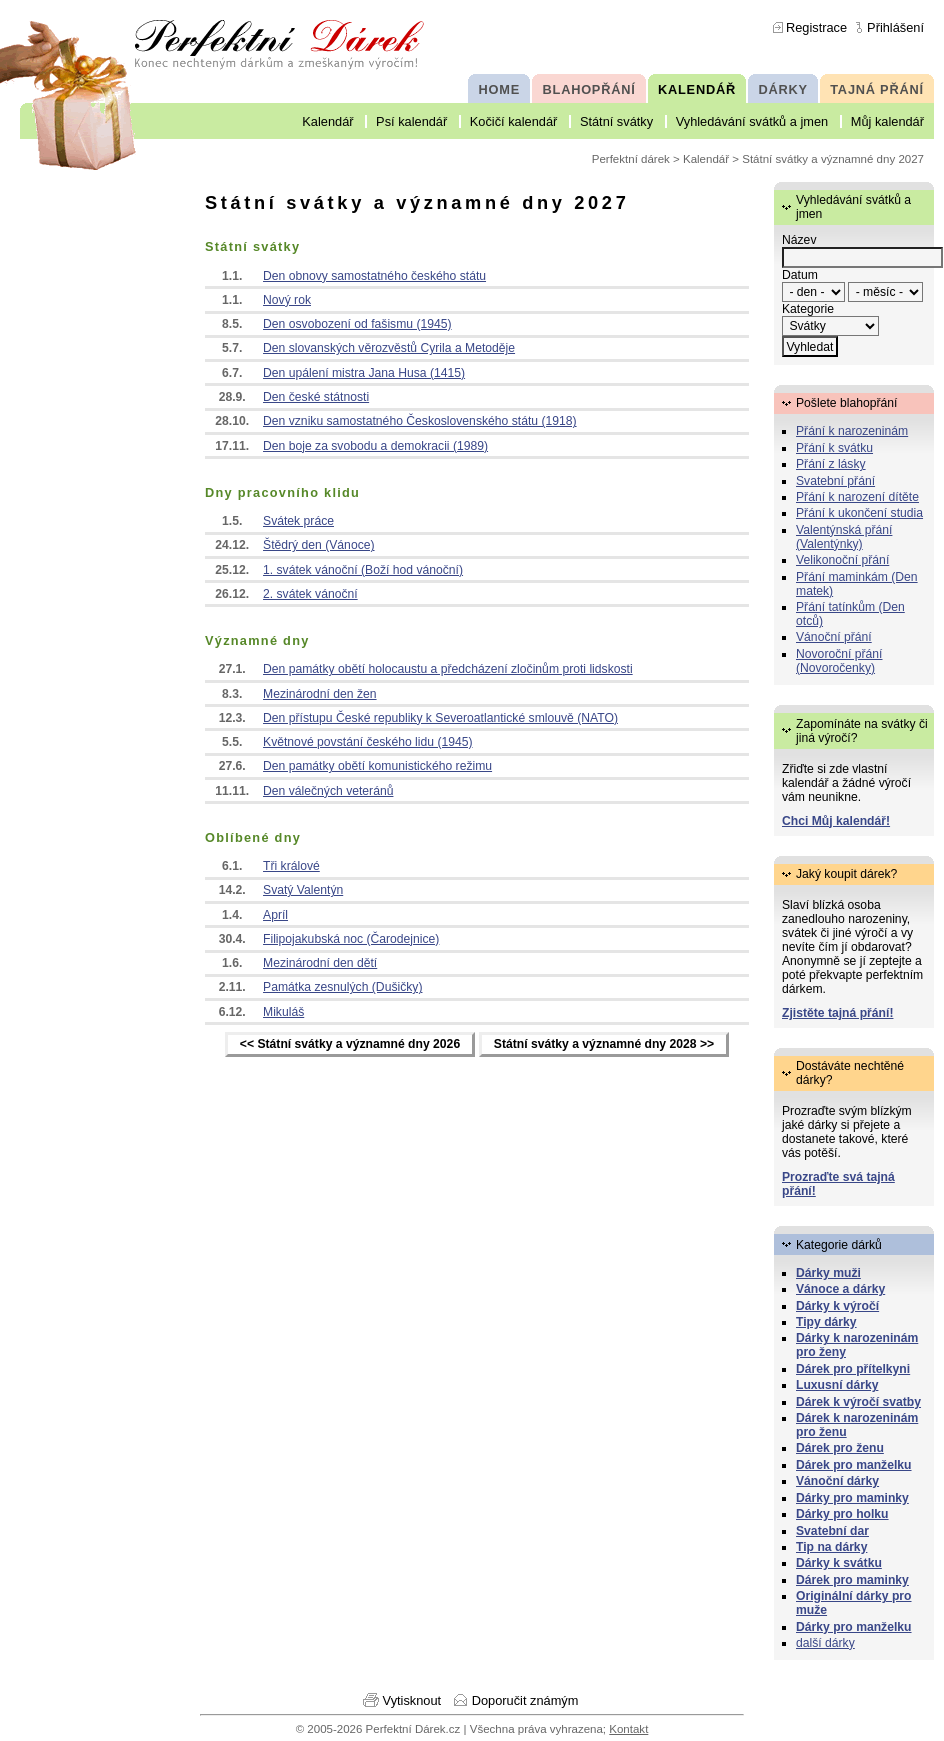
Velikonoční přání (842, 560)
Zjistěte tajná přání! (837, 1013)
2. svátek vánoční (310, 594)
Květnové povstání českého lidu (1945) (368, 742)
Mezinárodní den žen (320, 694)
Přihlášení (895, 27)
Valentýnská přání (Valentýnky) (844, 537)
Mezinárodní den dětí (320, 963)
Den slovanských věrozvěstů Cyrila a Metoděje (389, 348)
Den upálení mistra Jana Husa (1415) (364, 373)
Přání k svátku (834, 448)
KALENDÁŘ (697, 89)
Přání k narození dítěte (857, 497)
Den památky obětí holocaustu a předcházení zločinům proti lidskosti (448, 669)
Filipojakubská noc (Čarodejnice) (351, 939)
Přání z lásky (831, 464)
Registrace (816, 27)
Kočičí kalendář (514, 121)
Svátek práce (298, 521)
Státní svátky (616, 121)
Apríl (275, 915)
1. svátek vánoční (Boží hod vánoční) (363, 570)
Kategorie (808, 309)
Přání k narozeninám (852, 431)
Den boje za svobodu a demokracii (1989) (375, 446)
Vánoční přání (834, 637)
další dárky (825, 1643)
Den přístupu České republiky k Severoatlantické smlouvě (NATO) (440, 718)
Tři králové (291, 866)
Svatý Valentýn (303, 890)
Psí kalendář (411, 121)
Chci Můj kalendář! (836, 821)
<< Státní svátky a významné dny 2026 (350, 1045)
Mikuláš (283, 1012)
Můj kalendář (887, 121)
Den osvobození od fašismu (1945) (357, 324)
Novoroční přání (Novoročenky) (839, 661)
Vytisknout (412, 1700)
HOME (499, 89)
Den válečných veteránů (328, 791)
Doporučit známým (525, 1700)
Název (799, 240)
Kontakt (628, 1729)
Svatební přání (835, 481)
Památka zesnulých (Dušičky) (342, 987)
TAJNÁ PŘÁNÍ (877, 89)
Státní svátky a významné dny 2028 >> (604, 1045)
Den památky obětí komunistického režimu (377, 766)
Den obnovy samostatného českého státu (374, 276)
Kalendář (327, 121)
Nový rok (287, 300)
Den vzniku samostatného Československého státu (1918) (420, 421)
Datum (800, 275)
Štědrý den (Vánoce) (319, 545)
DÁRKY (782, 89)
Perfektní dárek (631, 159)
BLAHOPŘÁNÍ (589, 89)
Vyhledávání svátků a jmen (752, 121)
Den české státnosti (316, 397)
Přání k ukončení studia (859, 513)
